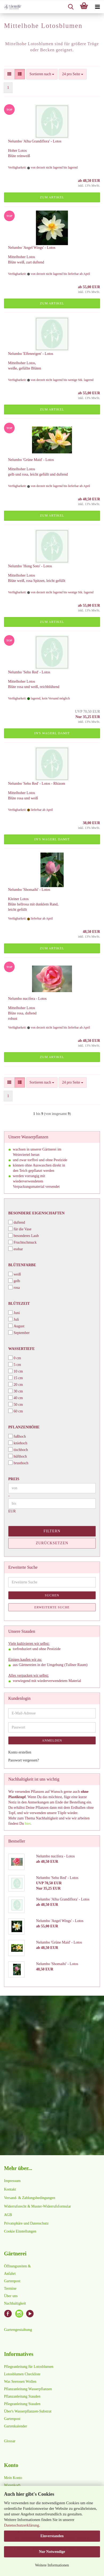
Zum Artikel (52, 197)
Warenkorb (12, 2485)
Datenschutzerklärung (21, 2525)
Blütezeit (19, 1304)
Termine (10, 2288)
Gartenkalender (15, 2426)
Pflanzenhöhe (23, 1427)
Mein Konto (13, 2478)
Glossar (9, 2441)
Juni (14, 1312)
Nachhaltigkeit (15, 2303)
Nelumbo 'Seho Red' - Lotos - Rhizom (36, 784)
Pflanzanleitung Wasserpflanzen (28, 2389)
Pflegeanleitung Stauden (22, 2404)
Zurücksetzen (52, 1543)
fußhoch (17, 1436)
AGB (8, 2215)
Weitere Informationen (52, 2565)
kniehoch (17, 1443)
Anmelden (52, 1740)
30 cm (15, 1391)
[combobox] (42, 74)
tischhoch (18, 1449)
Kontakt (10, 2189)
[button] (9, 74)
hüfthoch (17, 1456)
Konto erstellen (19, 1752)
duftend (16, 1222)
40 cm (15, 1397)
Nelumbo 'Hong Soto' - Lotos (30, 566)
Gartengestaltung (18, 2329)
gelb (14, 1280)
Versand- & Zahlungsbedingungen (29, 2198)
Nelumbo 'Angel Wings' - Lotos (31, 248)
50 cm (15, 1404)
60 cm (15, 1411)
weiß (14, 1274)
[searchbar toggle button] (70, 7)
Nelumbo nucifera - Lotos (27, 999)
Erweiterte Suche (52, 1607)
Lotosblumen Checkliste (22, 2374)
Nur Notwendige (52, 2552)
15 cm (15, 1377)
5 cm (14, 1364)
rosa (14, 1287)
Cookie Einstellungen (20, 2231)
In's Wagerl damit (52, 733)
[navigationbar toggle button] (97, 7)
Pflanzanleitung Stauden (22, 2396)
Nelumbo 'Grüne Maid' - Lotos (31, 460)
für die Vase (19, 1229)
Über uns (11, 2296)
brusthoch (18, 1463)
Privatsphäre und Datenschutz (26, 2223)
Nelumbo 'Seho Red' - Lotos (29, 672)
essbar (15, 1249)
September (19, 1332)
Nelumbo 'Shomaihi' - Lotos (29, 890)
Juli (13, 1319)
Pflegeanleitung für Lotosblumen (28, 2367)
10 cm (15, 1371)
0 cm (14, 1358)
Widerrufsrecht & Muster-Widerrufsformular (37, 2206)
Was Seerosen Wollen (20, 2382)
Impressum (12, 2181)
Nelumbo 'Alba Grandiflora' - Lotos (34, 141)
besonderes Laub (23, 1235)
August (16, 1326)
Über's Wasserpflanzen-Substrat (27, 2411)
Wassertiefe (21, 1349)
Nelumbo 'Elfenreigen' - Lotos (30, 354)
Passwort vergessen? (23, 1760)
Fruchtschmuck (22, 1242)
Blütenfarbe (22, 1265)
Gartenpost (12, 2281)
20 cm (15, 1384)
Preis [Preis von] (13, 1479)
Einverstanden (51, 2536)
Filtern (51, 1531)
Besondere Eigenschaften (36, 1213)
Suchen (52, 1595)
